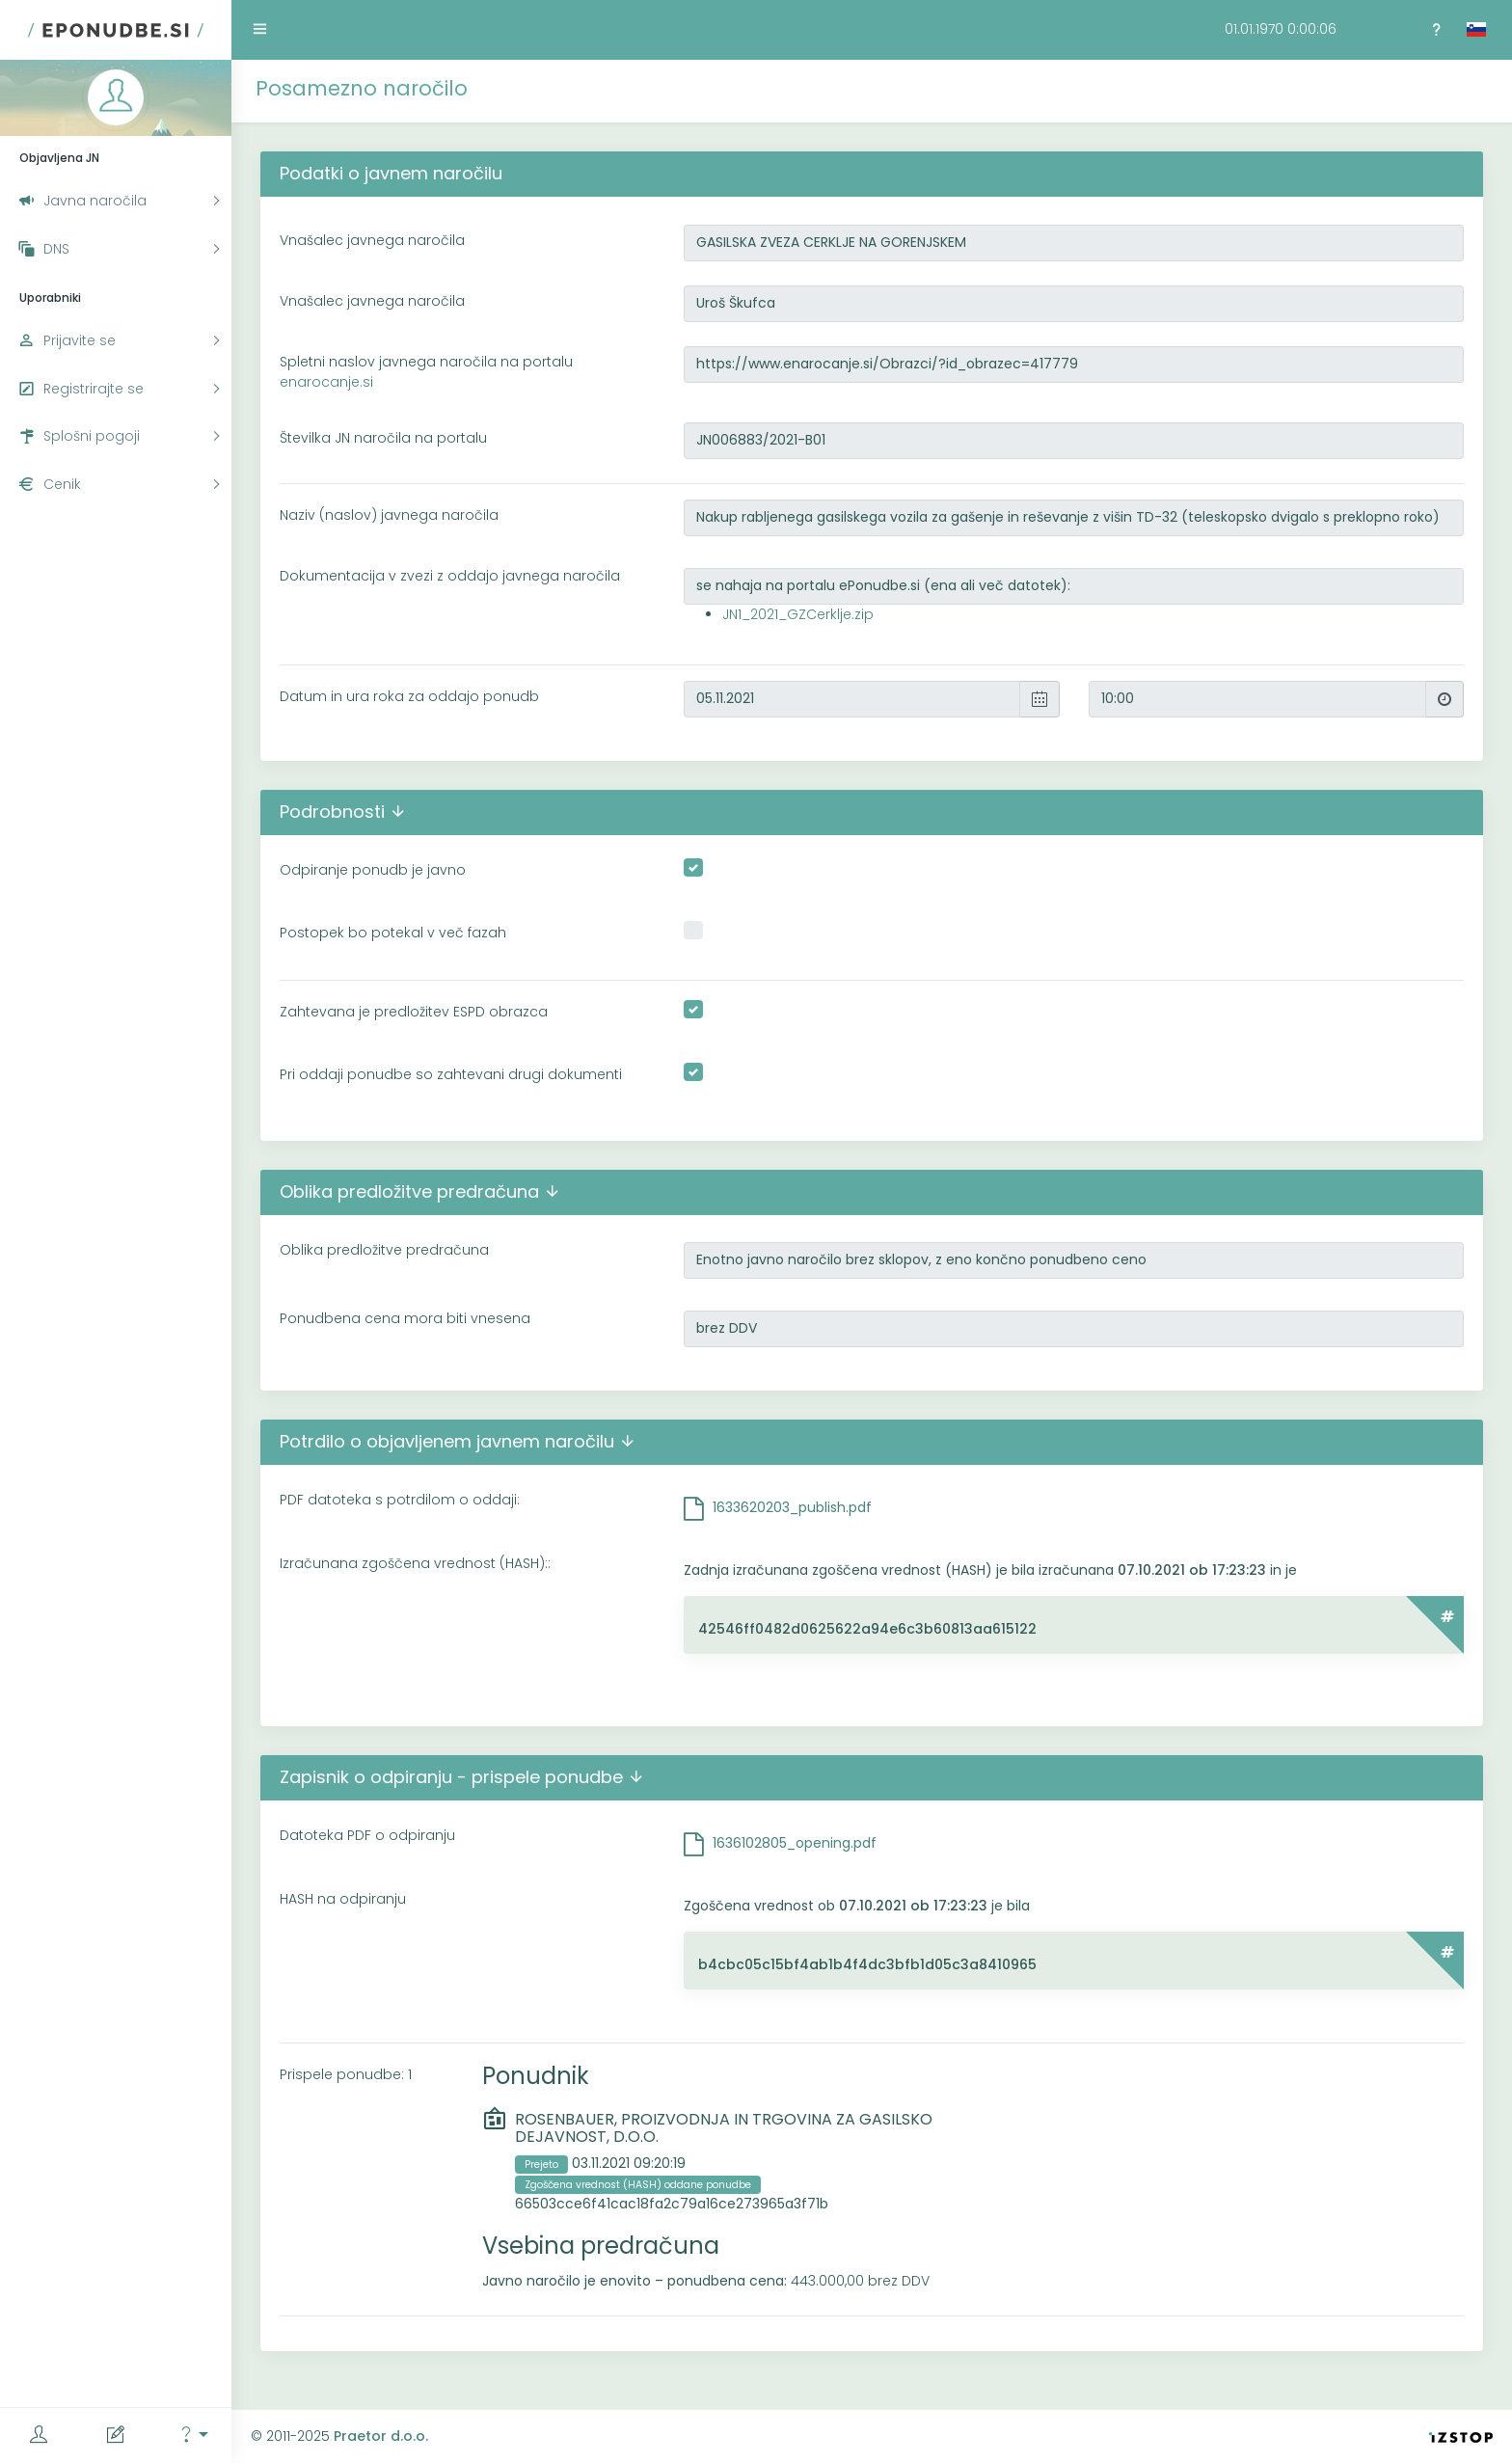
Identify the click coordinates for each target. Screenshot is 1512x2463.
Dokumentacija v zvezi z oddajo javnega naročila (450, 575)
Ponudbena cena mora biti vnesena (405, 1318)
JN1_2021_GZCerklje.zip (798, 614)
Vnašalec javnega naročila (372, 240)
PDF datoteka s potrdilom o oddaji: (400, 1499)
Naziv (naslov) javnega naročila (389, 515)
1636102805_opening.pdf (795, 1843)
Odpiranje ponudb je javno (373, 870)
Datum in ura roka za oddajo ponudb (409, 696)
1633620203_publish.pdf (792, 1507)
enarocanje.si (326, 382)
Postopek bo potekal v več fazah (393, 932)
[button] (192, 2435)
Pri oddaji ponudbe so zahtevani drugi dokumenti (451, 1074)
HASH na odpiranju (343, 1898)
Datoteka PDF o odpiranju (367, 1835)
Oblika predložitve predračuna (384, 1249)
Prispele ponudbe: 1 (346, 2074)
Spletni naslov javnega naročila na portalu (426, 372)
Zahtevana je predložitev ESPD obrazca (414, 1011)
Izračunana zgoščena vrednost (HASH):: (415, 1563)
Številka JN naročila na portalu (383, 437)
